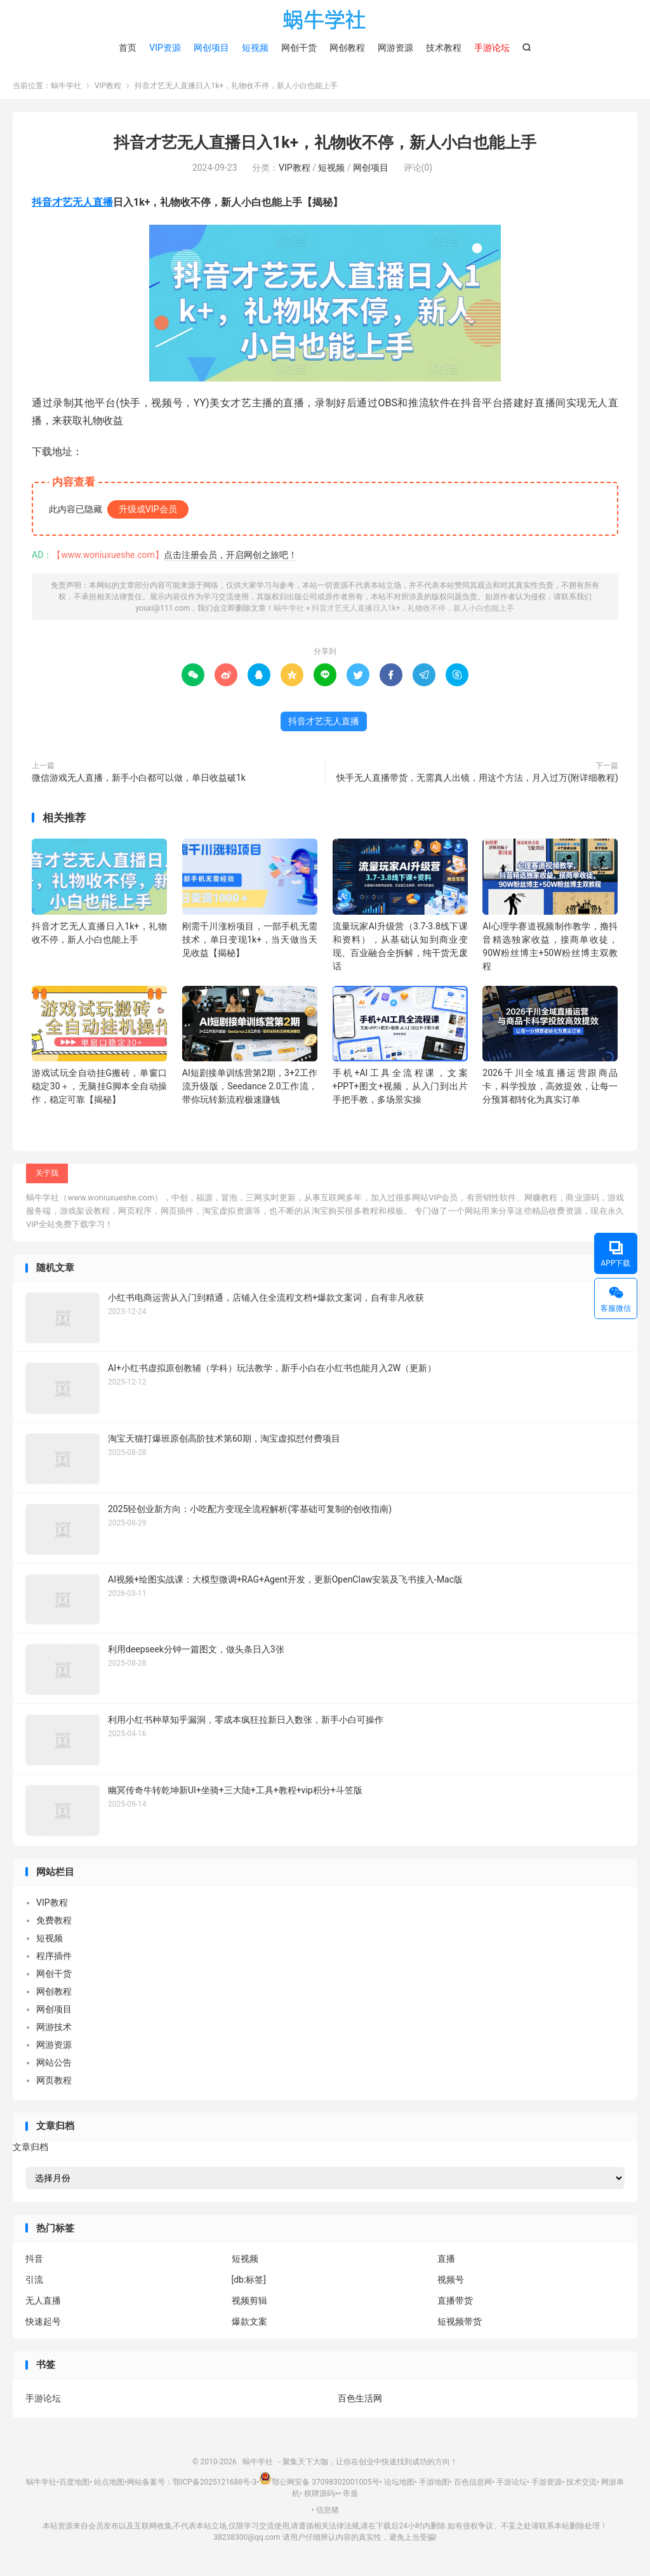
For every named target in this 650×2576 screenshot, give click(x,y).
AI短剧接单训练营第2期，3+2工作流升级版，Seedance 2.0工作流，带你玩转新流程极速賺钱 (249, 1089)
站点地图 (109, 2485)
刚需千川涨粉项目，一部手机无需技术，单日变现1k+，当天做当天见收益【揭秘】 (249, 942)
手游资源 (546, 2485)
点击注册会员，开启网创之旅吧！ (230, 557)
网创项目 (211, 48)
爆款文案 (249, 2325)
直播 (446, 2262)
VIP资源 (165, 48)
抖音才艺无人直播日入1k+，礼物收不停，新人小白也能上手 (325, 145)
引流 (34, 2283)
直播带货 (455, 2304)
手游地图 (434, 2485)
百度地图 (74, 2485)
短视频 (255, 48)
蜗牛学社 (324, 20)
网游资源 (395, 48)
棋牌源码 (319, 2496)
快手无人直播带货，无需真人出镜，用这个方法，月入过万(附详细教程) (477, 780)
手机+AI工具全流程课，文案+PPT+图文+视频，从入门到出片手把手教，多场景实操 (400, 1089)
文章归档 (30, 2149)
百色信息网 (473, 2485)
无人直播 (43, 2304)
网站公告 (54, 2066)
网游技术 (54, 2030)
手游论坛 (43, 2401)
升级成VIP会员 (148, 512)
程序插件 (54, 1959)
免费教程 (54, 1923)
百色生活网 (360, 2401)
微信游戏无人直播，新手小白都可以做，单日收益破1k (139, 780)
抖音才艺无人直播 (72, 205)
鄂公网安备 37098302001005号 (319, 2485)
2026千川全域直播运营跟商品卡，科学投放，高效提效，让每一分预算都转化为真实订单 (550, 1089)
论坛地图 (399, 2485)
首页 (127, 48)
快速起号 (43, 2325)
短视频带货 (459, 2325)
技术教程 (443, 48)
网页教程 (54, 2083)
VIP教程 (108, 88)
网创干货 (299, 48)
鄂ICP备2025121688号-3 (214, 2485)
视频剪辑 (249, 2304)
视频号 (450, 2283)
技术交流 (581, 2485)
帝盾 (350, 2496)
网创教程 (347, 48)
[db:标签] (249, 2283)
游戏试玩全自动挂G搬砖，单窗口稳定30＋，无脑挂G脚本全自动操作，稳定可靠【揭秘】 (99, 1089)
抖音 (34, 2262)
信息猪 (327, 2512)
